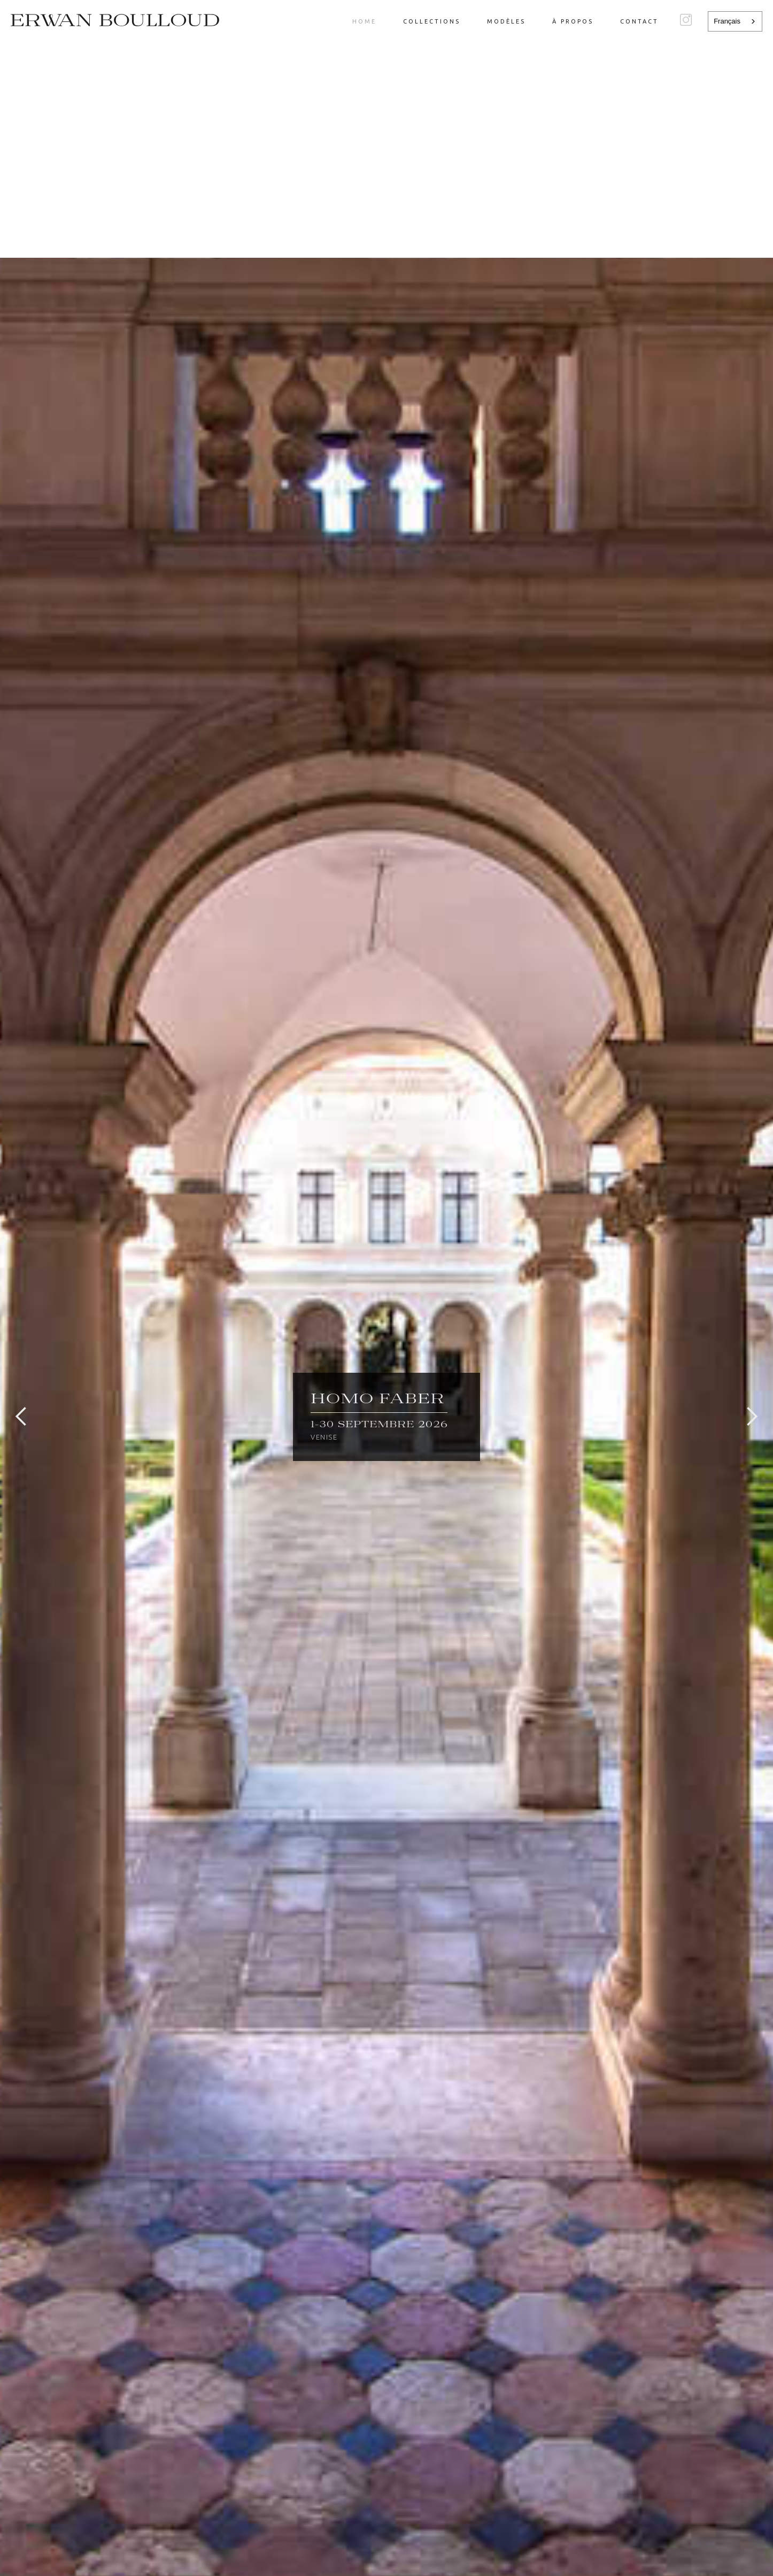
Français (727, 21)
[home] (115, 20)
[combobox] (735, 21)
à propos (572, 21)
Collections (431, 21)
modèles (506, 21)
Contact (639, 21)
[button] (21, 1417)
